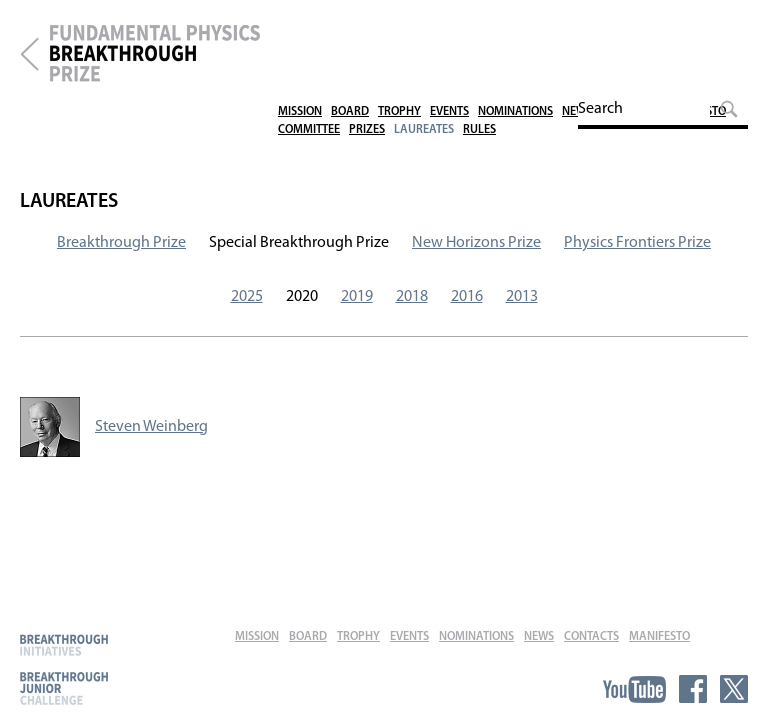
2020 (302, 297)
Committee (309, 46)
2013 (522, 297)
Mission (300, 28)
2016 (467, 297)
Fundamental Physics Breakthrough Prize (155, 54)
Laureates (424, 46)
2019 (357, 297)
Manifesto (695, 28)
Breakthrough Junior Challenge (64, 688)
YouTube (634, 689)
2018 (412, 297)
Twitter (734, 689)
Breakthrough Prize (29, 54)
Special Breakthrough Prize (299, 243)
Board (350, 28)
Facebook (693, 689)
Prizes (367, 46)
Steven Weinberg (151, 427)
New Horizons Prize (476, 243)
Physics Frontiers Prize (637, 243)
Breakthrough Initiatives (64, 644)
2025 (247, 297)
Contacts (628, 28)
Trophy (399, 28)
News (577, 28)
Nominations (515, 28)
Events (449, 28)
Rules (479, 46)
